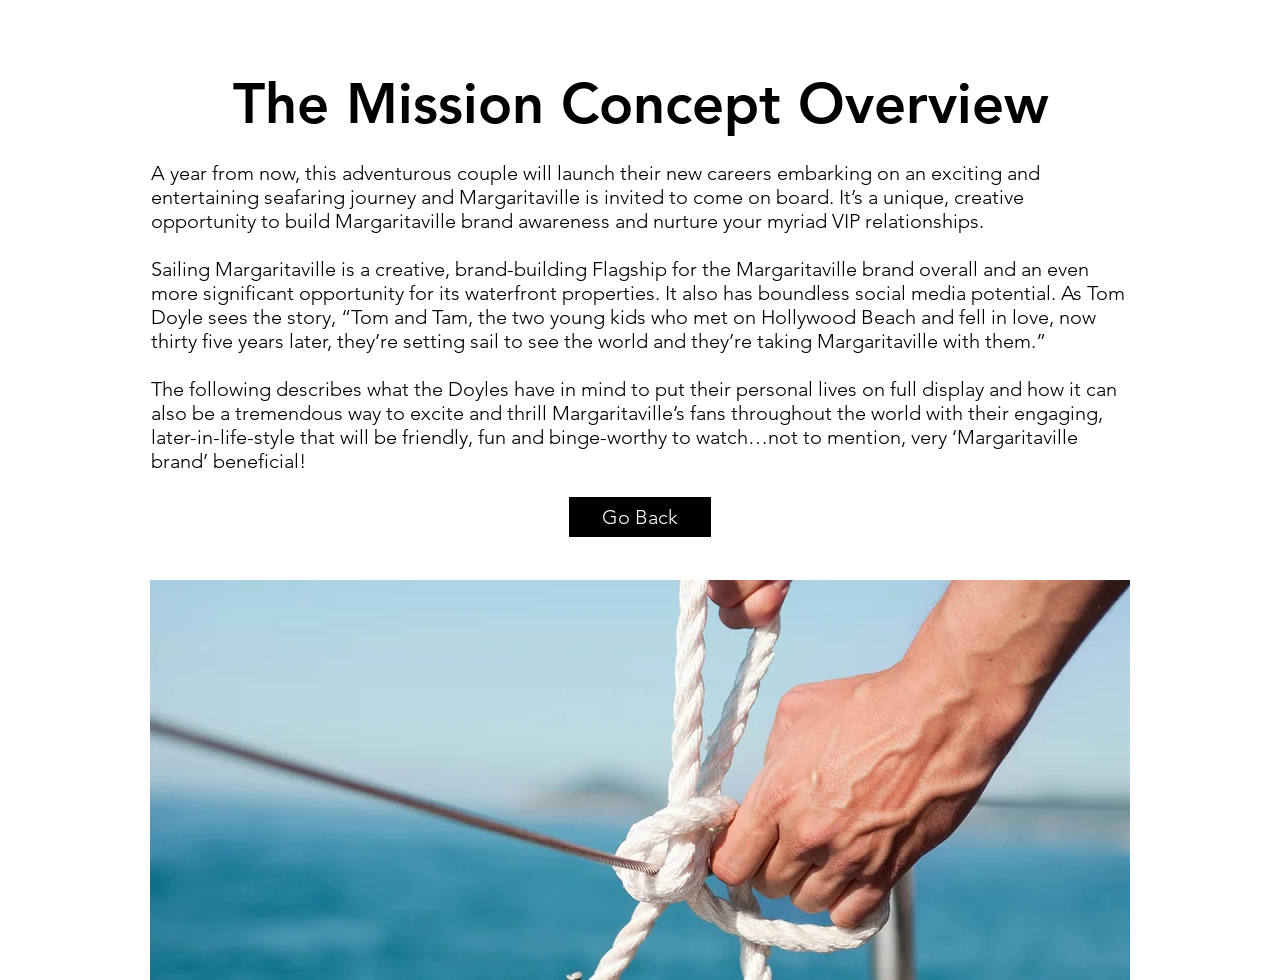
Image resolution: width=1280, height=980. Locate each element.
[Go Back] (640, 517)
